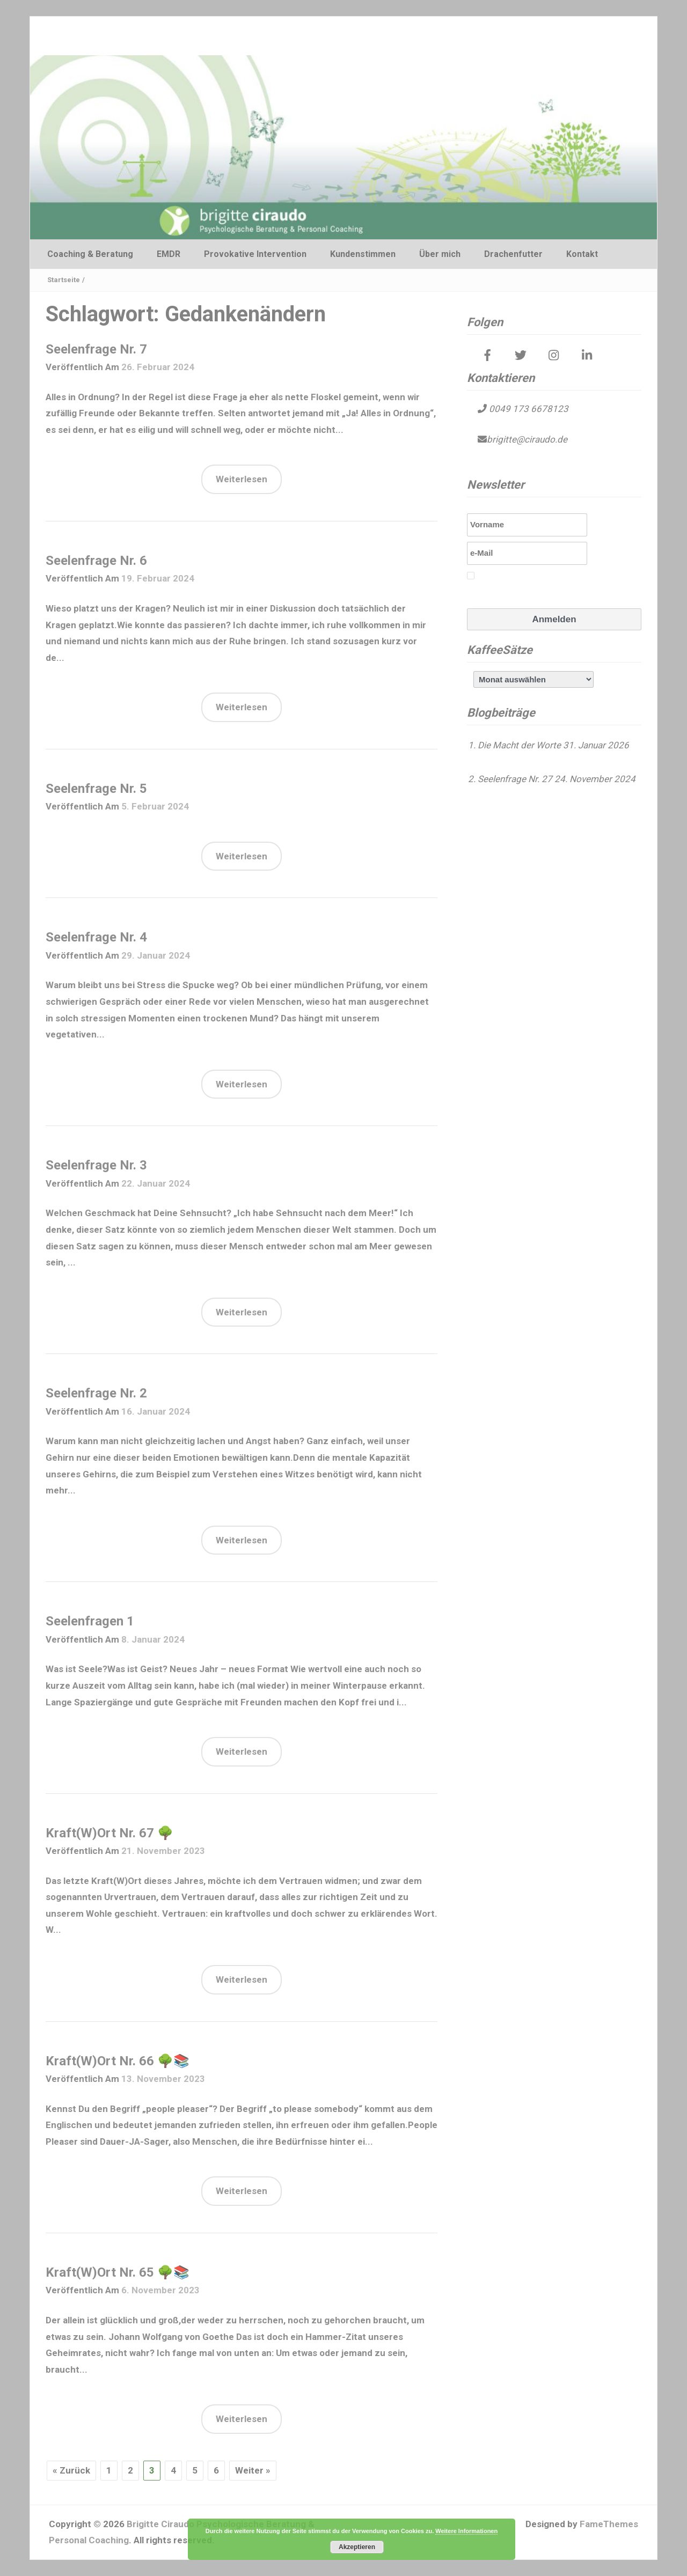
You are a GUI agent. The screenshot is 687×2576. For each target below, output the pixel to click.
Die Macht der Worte (519, 745)
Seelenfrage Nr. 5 (96, 788)
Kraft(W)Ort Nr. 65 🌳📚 (117, 2272)
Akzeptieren (357, 2547)
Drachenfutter (513, 254)
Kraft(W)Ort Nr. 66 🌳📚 (117, 2061)
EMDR (168, 254)
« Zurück (71, 2470)
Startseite (63, 280)
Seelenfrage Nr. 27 (515, 779)
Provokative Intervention (255, 254)
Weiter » (253, 2470)
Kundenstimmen (363, 254)
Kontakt (582, 254)
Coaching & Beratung (90, 254)
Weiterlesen (241, 479)
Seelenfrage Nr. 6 (96, 560)
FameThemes (609, 2524)
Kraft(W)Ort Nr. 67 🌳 (109, 1833)
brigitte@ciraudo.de (527, 439)
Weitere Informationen (466, 2531)
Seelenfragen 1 (90, 1621)
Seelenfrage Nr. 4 (96, 937)
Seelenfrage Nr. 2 (96, 1393)
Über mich (440, 254)
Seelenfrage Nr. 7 (96, 349)
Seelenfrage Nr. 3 (96, 1165)
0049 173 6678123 (527, 408)
